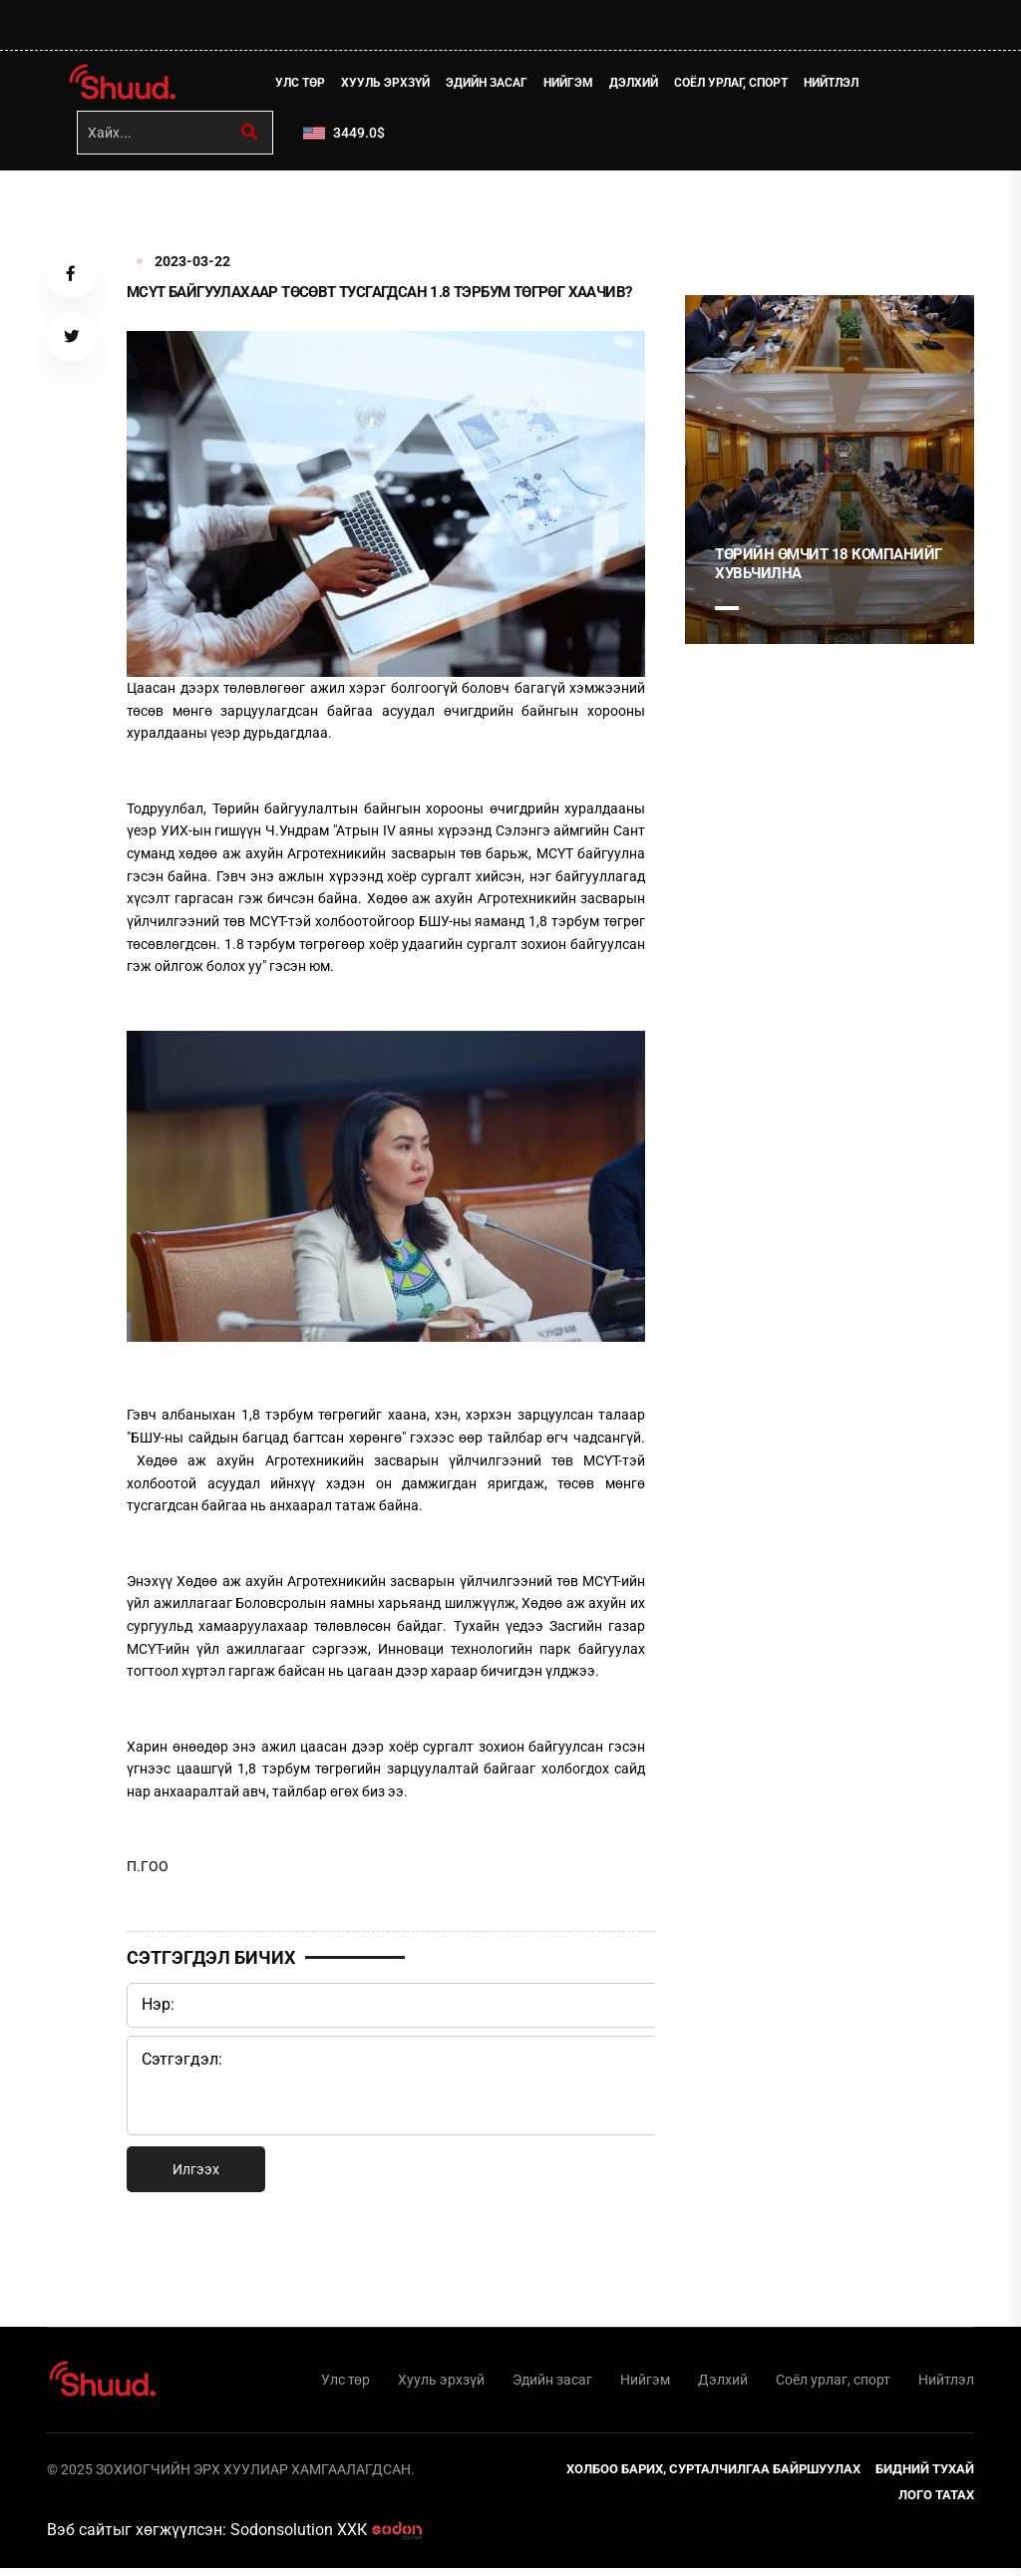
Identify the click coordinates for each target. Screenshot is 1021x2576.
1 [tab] (727, 218)
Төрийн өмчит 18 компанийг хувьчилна (828, 568)
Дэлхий (639, 85)
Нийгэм (574, 85)
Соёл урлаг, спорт (737, 85)
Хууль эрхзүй (391, 85)
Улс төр (306, 85)
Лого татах (936, 2502)
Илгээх (195, 2173)
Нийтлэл (837, 85)
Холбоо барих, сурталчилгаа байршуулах (713, 2476)
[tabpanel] (829, 473)
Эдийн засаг (492, 85)
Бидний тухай (924, 2476)
